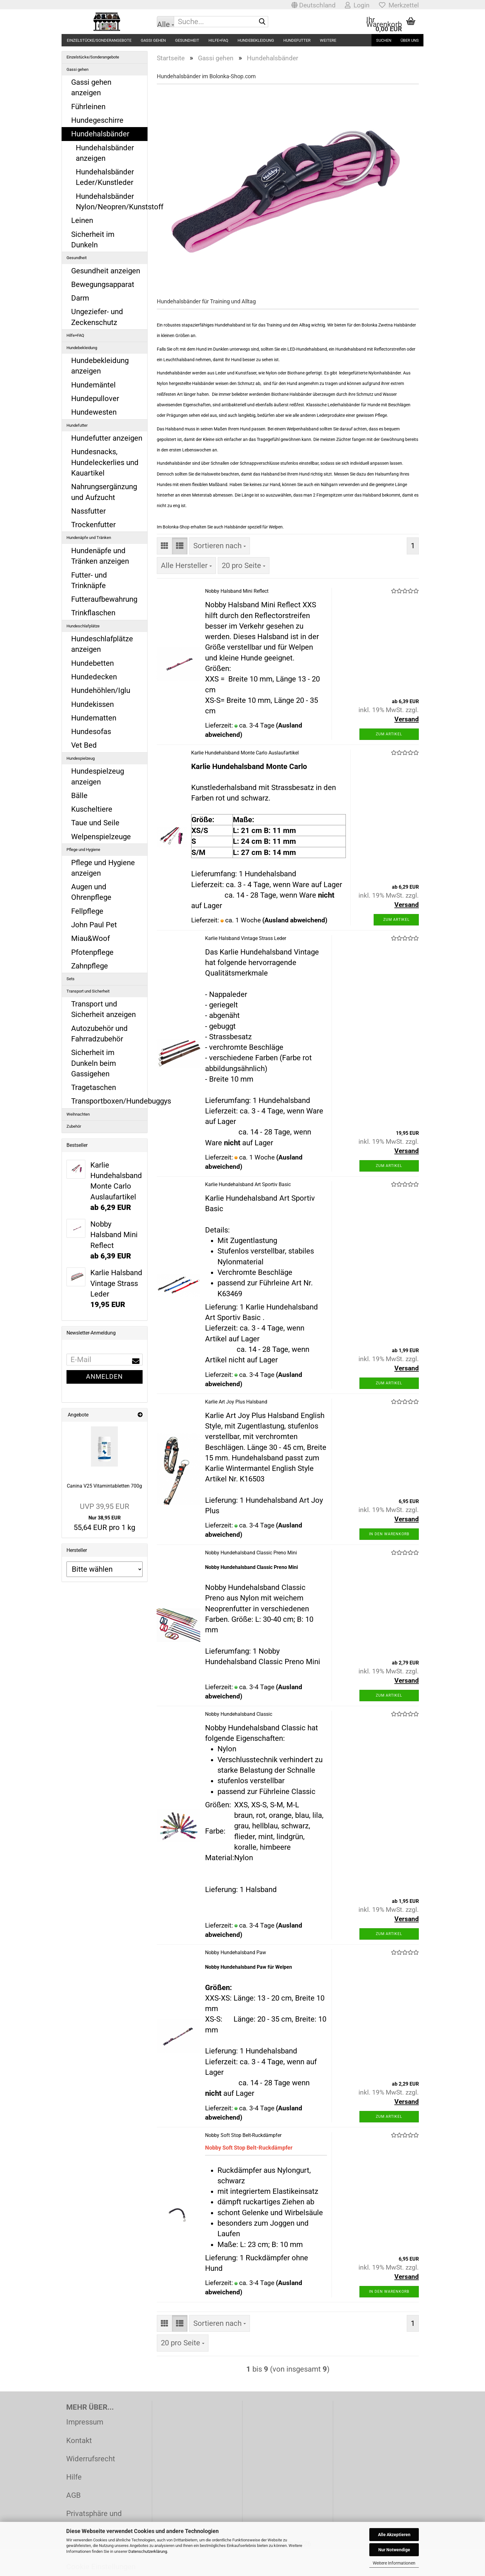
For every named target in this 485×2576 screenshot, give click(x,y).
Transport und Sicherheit (88, 991)
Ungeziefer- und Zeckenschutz (97, 317)
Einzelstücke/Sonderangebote (99, 40)
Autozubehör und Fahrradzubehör (99, 1033)
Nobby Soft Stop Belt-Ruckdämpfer (243, 2135)
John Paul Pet (94, 925)
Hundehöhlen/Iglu (100, 690)
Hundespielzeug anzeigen (97, 776)
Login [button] (357, 5)
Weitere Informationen (394, 2563)
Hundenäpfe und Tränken (89, 537)
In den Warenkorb (389, 1534)
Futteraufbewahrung (104, 599)
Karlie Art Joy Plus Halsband (236, 1402)
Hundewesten (94, 412)
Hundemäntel (93, 385)
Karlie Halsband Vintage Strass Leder (245, 938)
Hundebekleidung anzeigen (100, 365)
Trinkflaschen (93, 613)
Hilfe (74, 2477)
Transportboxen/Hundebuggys (109, 1101)
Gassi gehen (153, 40)
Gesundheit (187, 40)
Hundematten (93, 718)
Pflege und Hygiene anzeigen (103, 868)
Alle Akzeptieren (394, 2534)
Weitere (328, 40)
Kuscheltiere (91, 809)
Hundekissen (92, 704)
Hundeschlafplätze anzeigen (102, 644)
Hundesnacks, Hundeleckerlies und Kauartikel (105, 462)
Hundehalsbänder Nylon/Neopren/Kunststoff (111, 201)
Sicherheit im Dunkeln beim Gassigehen (93, 1063)
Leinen (82, 220)
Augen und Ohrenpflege (91, 892)
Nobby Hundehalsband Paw (235, 1952)
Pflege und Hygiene (83, 849)
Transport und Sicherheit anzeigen (103, 1009)
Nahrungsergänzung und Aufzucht (104, 492)
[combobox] (219, 545)
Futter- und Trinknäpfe (89, 580)
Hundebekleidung (256, 40)
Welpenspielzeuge (101, 836)
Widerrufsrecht (90, 2458)
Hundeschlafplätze (83, 626)
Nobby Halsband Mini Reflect (236, 591)
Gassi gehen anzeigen (91, 87)
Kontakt (79, 2440)
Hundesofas (91, 731)
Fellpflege (87, 911)
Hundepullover (95, 398)
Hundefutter (297, 40)
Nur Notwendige (394, 2549)
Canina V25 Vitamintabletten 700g (104, 1486)
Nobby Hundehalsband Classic (238, 1714)
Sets (71, 978)
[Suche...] (165, 21)
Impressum (84, 2422)
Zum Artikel (389, 734)
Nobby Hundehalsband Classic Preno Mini (251, 1553)
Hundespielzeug (81, 758)
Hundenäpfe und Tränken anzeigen (100, 556)
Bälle (79, 795)
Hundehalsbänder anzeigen (105, 153)
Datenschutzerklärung (147, 2551)
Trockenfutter (93, 524)
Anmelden (104, 1376)
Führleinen (88, 106)
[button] (313, 4)
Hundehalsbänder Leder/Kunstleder (105, 177)
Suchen (383, 40)
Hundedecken (94, 677)
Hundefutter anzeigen (106, 438)
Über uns (410, 40)
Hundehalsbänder (100, 134)
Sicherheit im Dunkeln (92, 239)
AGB (73, 2495)
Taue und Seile (95, 822)
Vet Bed (84, 745)
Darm (80, 298)
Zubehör (74, 1126)
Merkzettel (399, 5)
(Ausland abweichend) (294, 920)
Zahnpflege (89, 966)
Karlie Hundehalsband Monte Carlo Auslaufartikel (245, 753)
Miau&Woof (90, 938)
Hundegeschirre (97, 120)
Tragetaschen (93, 1087)
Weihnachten (78, 1114)
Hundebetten (92, 663)
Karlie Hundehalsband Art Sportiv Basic (248, 1184)
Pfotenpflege (92, 952)
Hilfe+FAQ (218, 40)
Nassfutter (88, 511)
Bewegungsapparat (102, 284)
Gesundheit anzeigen (105, 271)
